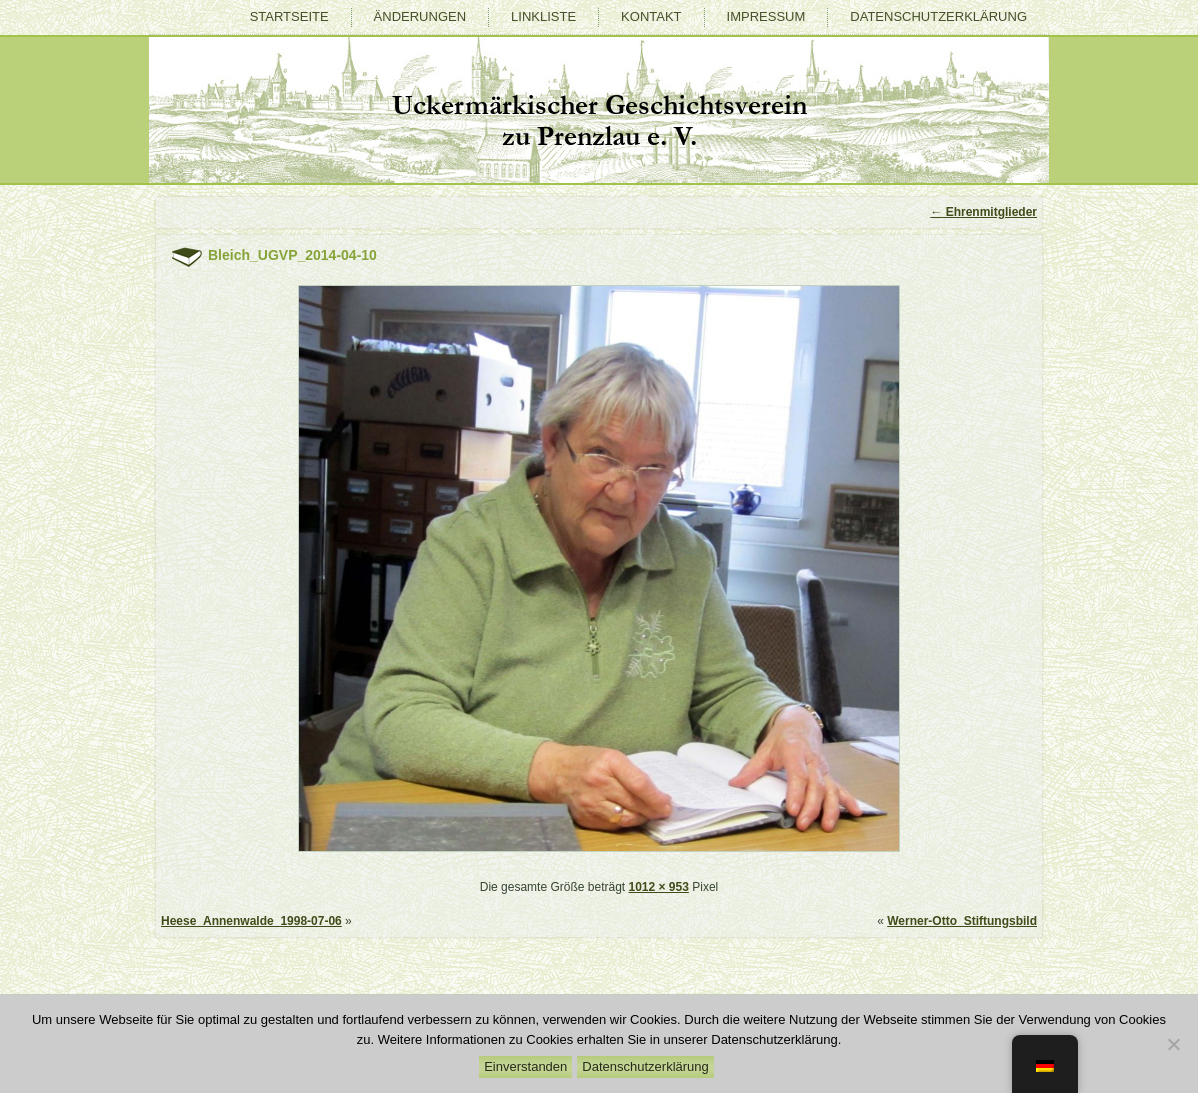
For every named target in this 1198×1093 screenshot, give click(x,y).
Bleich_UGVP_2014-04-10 (292, 255)
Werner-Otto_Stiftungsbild (962, 921)
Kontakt (651, 16)
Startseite (289, 16)
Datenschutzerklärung (938, 16)
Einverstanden (525, 1066)
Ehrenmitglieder (983, 212)
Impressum (766, 16)
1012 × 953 (658, 887)
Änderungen (420, 16)
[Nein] (1173, 1044)
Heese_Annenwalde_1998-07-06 (251, 921)
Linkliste (543, 16)
